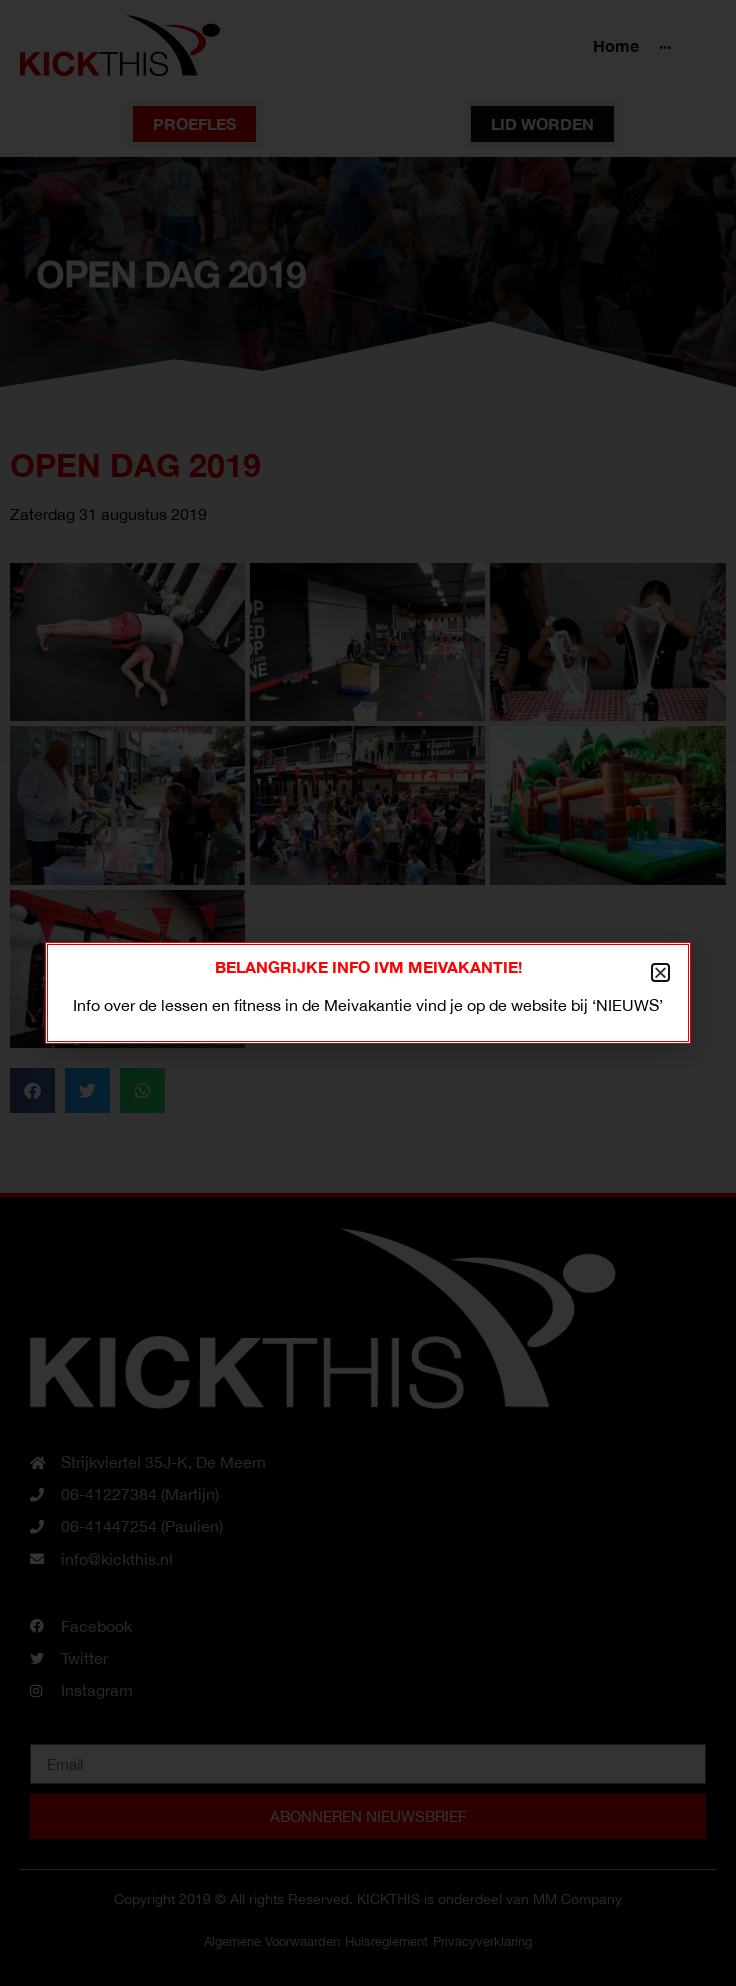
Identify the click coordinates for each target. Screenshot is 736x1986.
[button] (660, 972)
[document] (368, 993)
